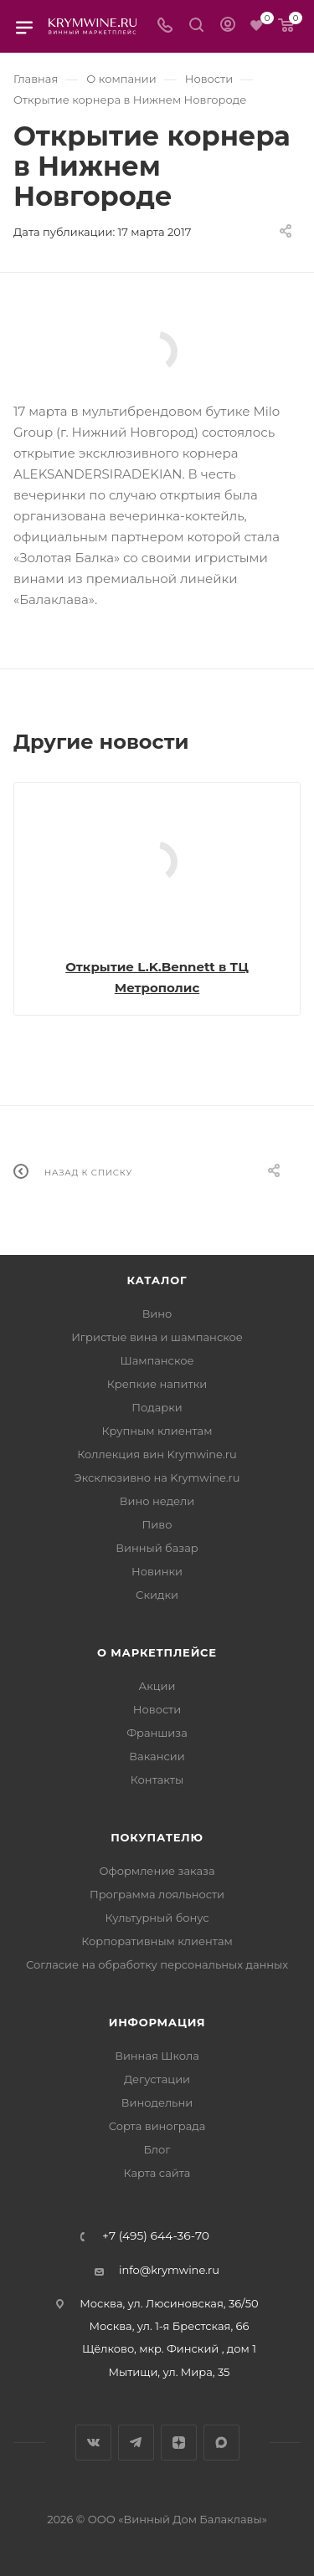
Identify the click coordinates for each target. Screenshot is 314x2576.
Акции (156, 1686)
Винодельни (157, 2102)
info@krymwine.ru (169, 2269)
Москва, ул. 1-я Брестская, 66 (170, 2326)
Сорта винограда (157, 2126)
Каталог (157, 1280)
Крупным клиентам (157, 1430)
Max (221, 2443)
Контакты (157, 1779)
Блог (157, 2149)
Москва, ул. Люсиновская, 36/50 (169, 2303)
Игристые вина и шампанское (157, 1337)
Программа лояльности (157, 1894)
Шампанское (156, 1360)
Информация (157, 2022)
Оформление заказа (156, 1870)
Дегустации (157, 2079)
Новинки (157, 1571)
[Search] (196, 26)
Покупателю (157, 1837)
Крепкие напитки (157, 1383)
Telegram (136, 2443)
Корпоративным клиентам (157, 1941)
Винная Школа (157, 2055)
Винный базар (157, 1547)
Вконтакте (93, 2443)
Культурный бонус (156, 1917)
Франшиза (157, 1732)
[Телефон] (164, 26)
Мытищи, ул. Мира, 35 (169, 2372)
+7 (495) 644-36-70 (155, 2236)
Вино (157, 1313)
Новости (157, 1709)
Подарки (156, 1407)
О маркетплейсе (157, 1652)
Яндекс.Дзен (179, 2443)
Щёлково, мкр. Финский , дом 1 (169, 2348)
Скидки (157, 1594)
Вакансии (156, 1756)
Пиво (157, 1524)
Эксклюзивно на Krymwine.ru (156, 1477)
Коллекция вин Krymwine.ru (156, 1454)
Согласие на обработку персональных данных (157, 1964)
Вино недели (157, 1501)
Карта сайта (157, 2172)
